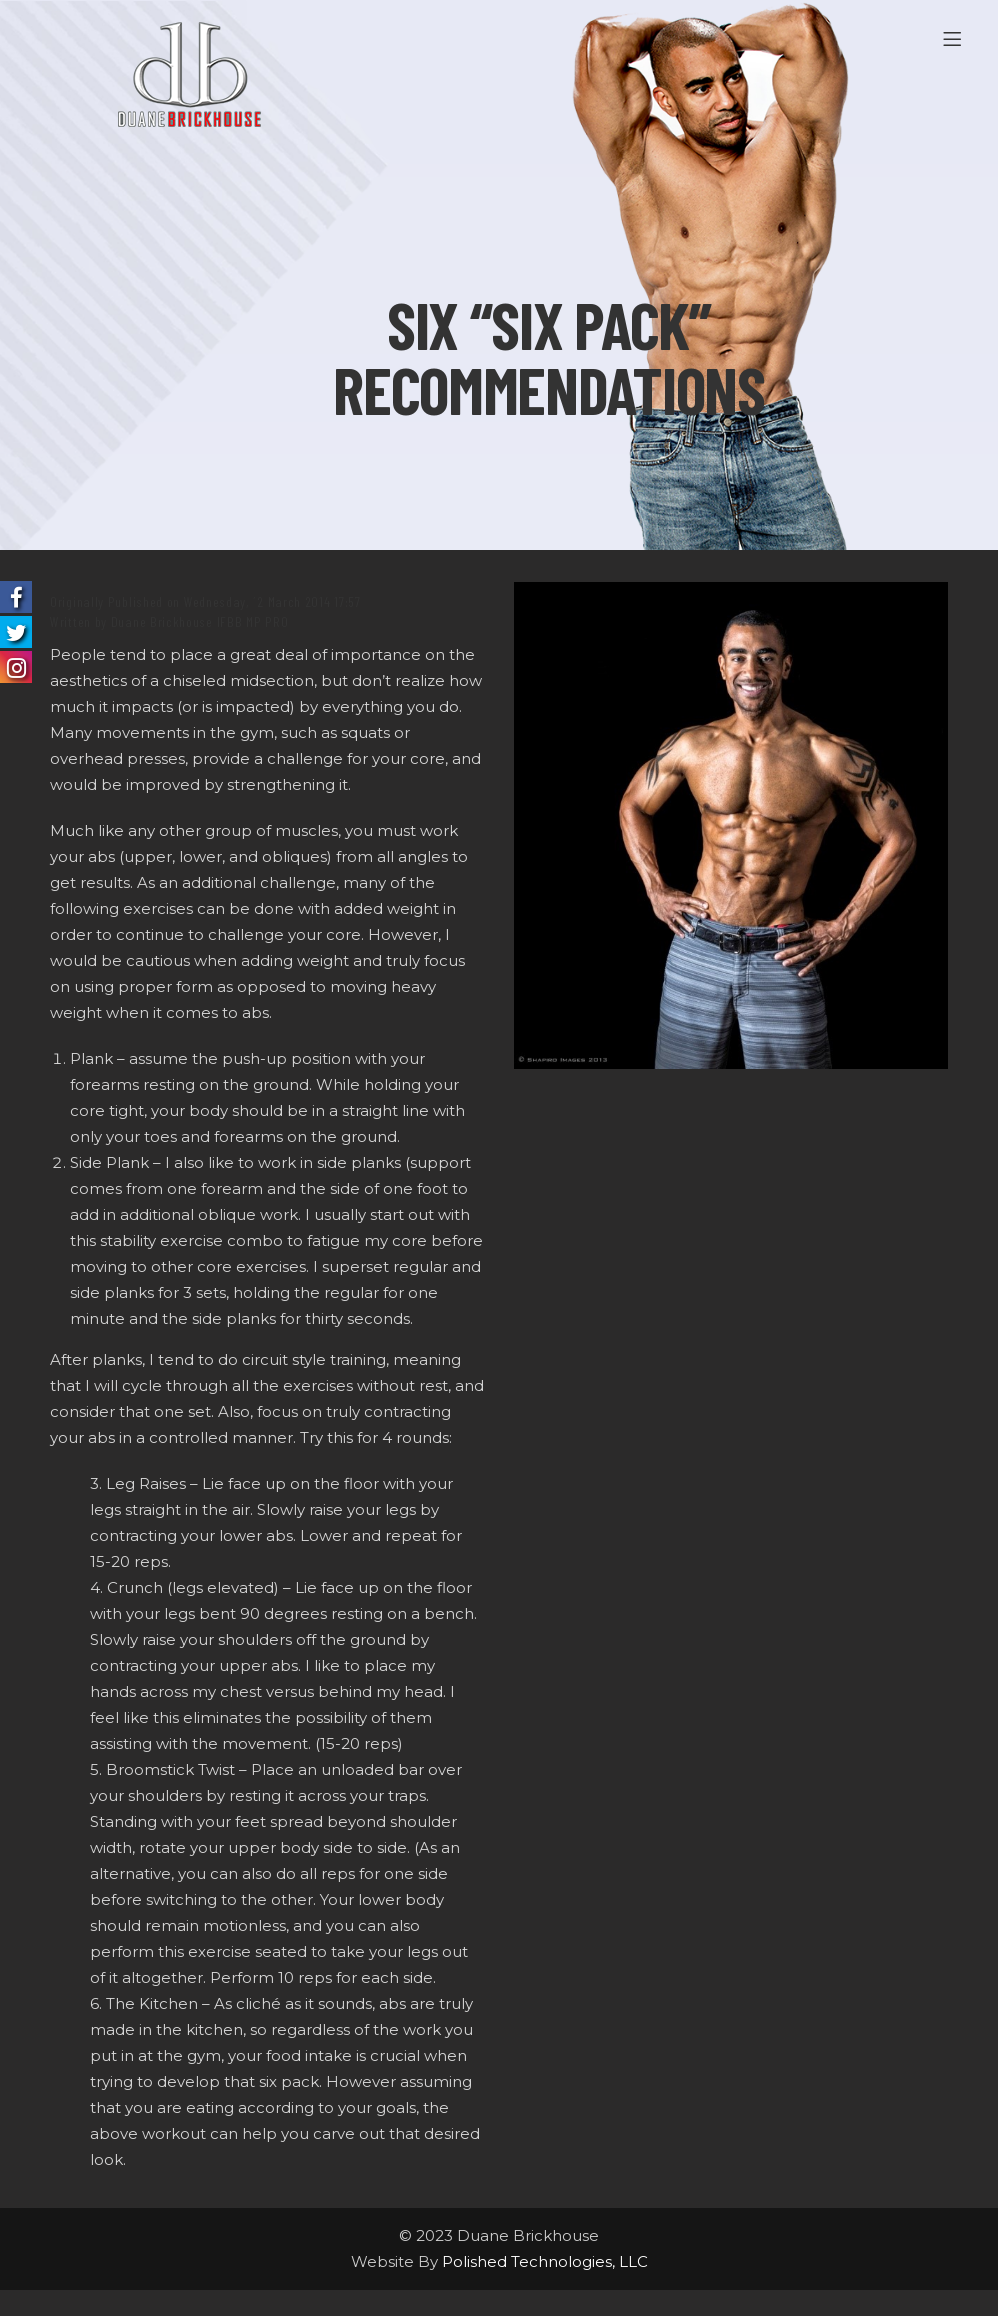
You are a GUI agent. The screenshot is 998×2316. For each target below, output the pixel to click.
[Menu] (955, 40)
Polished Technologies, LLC (545, 2261)
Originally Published (106, 601)
